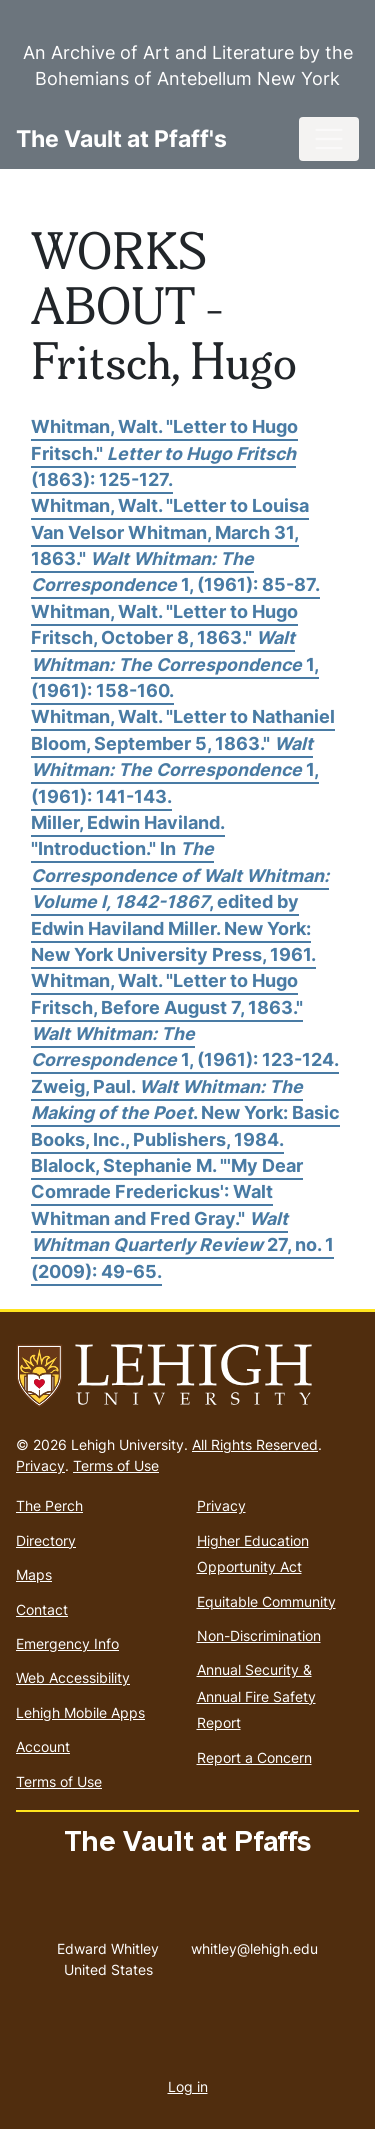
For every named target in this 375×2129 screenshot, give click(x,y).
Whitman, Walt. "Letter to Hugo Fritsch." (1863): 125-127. (164, 453)
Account (43, 1746)
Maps (34, 1574)
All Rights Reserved (255, 1444)
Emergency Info (67, 1643)
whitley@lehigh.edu (254, 1944)
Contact (42, 1609)
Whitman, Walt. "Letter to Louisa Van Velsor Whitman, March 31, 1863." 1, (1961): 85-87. (175, 545)
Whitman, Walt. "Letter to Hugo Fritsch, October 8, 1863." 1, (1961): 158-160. (175, 651)
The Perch (49, 1505)
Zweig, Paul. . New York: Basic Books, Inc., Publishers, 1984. (185, 1113)
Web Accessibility (73, 1677)
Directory (46, 1540)
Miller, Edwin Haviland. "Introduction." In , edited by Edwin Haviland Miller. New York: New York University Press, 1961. (180, 888)
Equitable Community (266, 1601)
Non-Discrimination (259, 1635)
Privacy (40, 1465)
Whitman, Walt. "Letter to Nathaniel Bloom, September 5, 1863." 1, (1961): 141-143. (183, 756)
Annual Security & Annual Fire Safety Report (256, 1696)
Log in (188, 2086)
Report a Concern (254, 1757)
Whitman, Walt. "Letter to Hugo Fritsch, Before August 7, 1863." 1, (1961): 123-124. (185, 1020)
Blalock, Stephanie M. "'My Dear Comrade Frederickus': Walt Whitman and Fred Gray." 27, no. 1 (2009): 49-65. (182, 1218)
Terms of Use (116, 1465)
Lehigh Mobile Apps (80, 1712)
